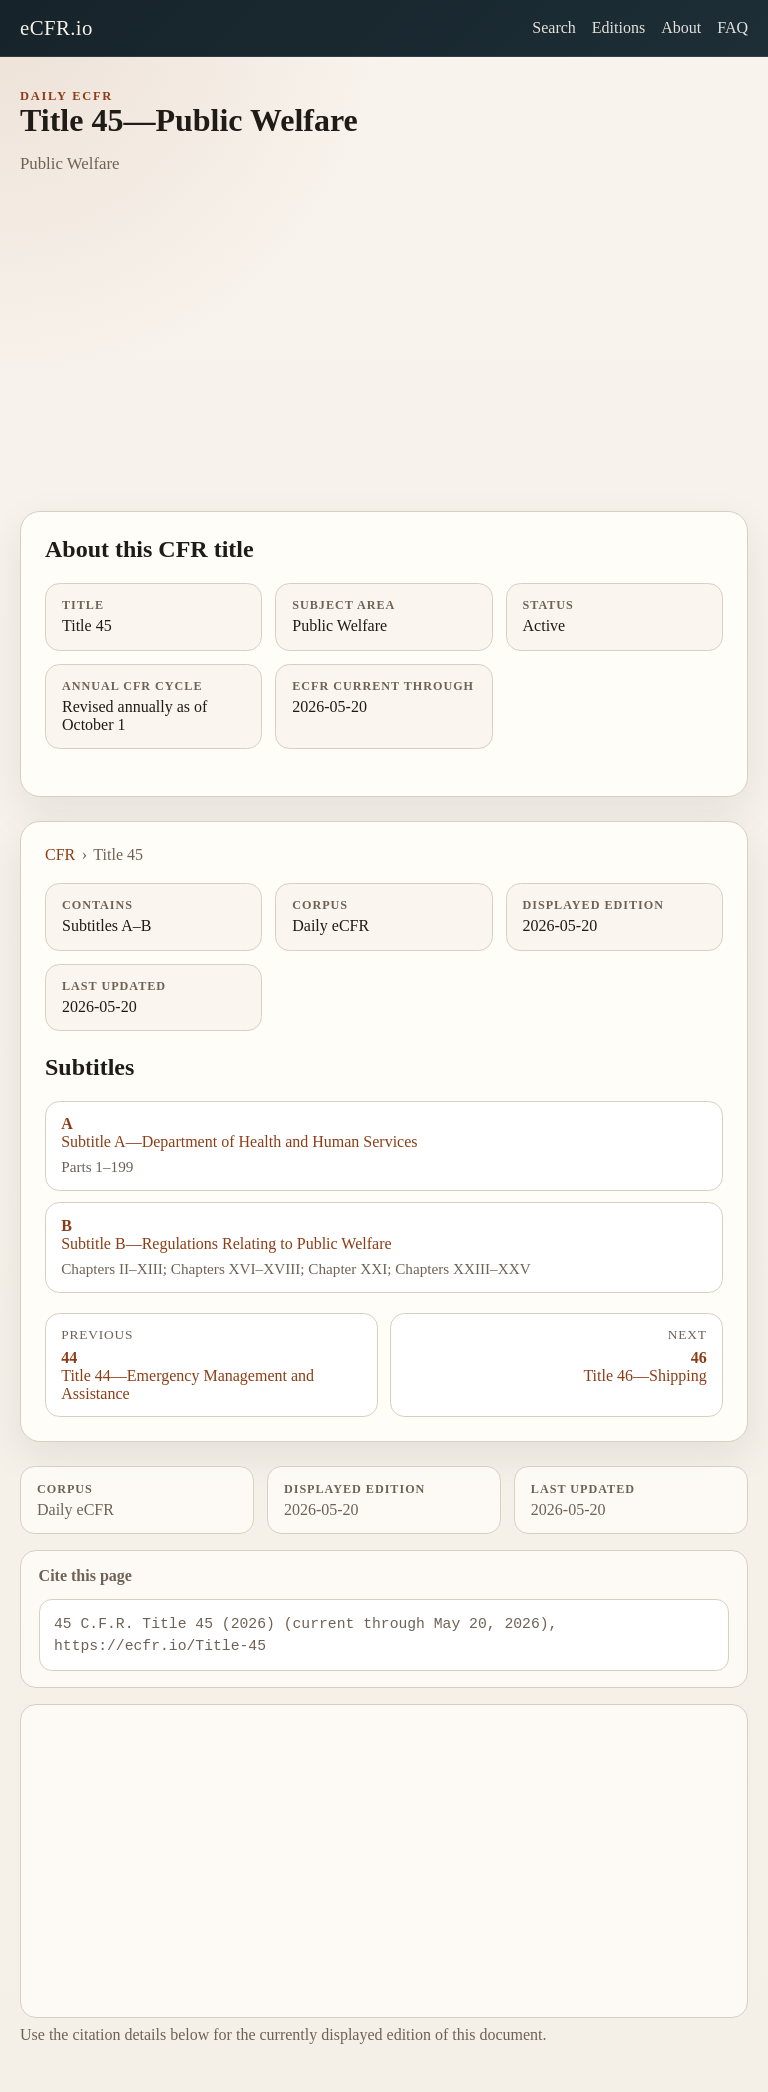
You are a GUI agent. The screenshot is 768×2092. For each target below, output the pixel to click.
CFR (60, 854)
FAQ (732, 27)
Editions (618, 27)
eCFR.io (56, 27)
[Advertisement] (384, 361)
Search (554, 27)
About (681, 27)
